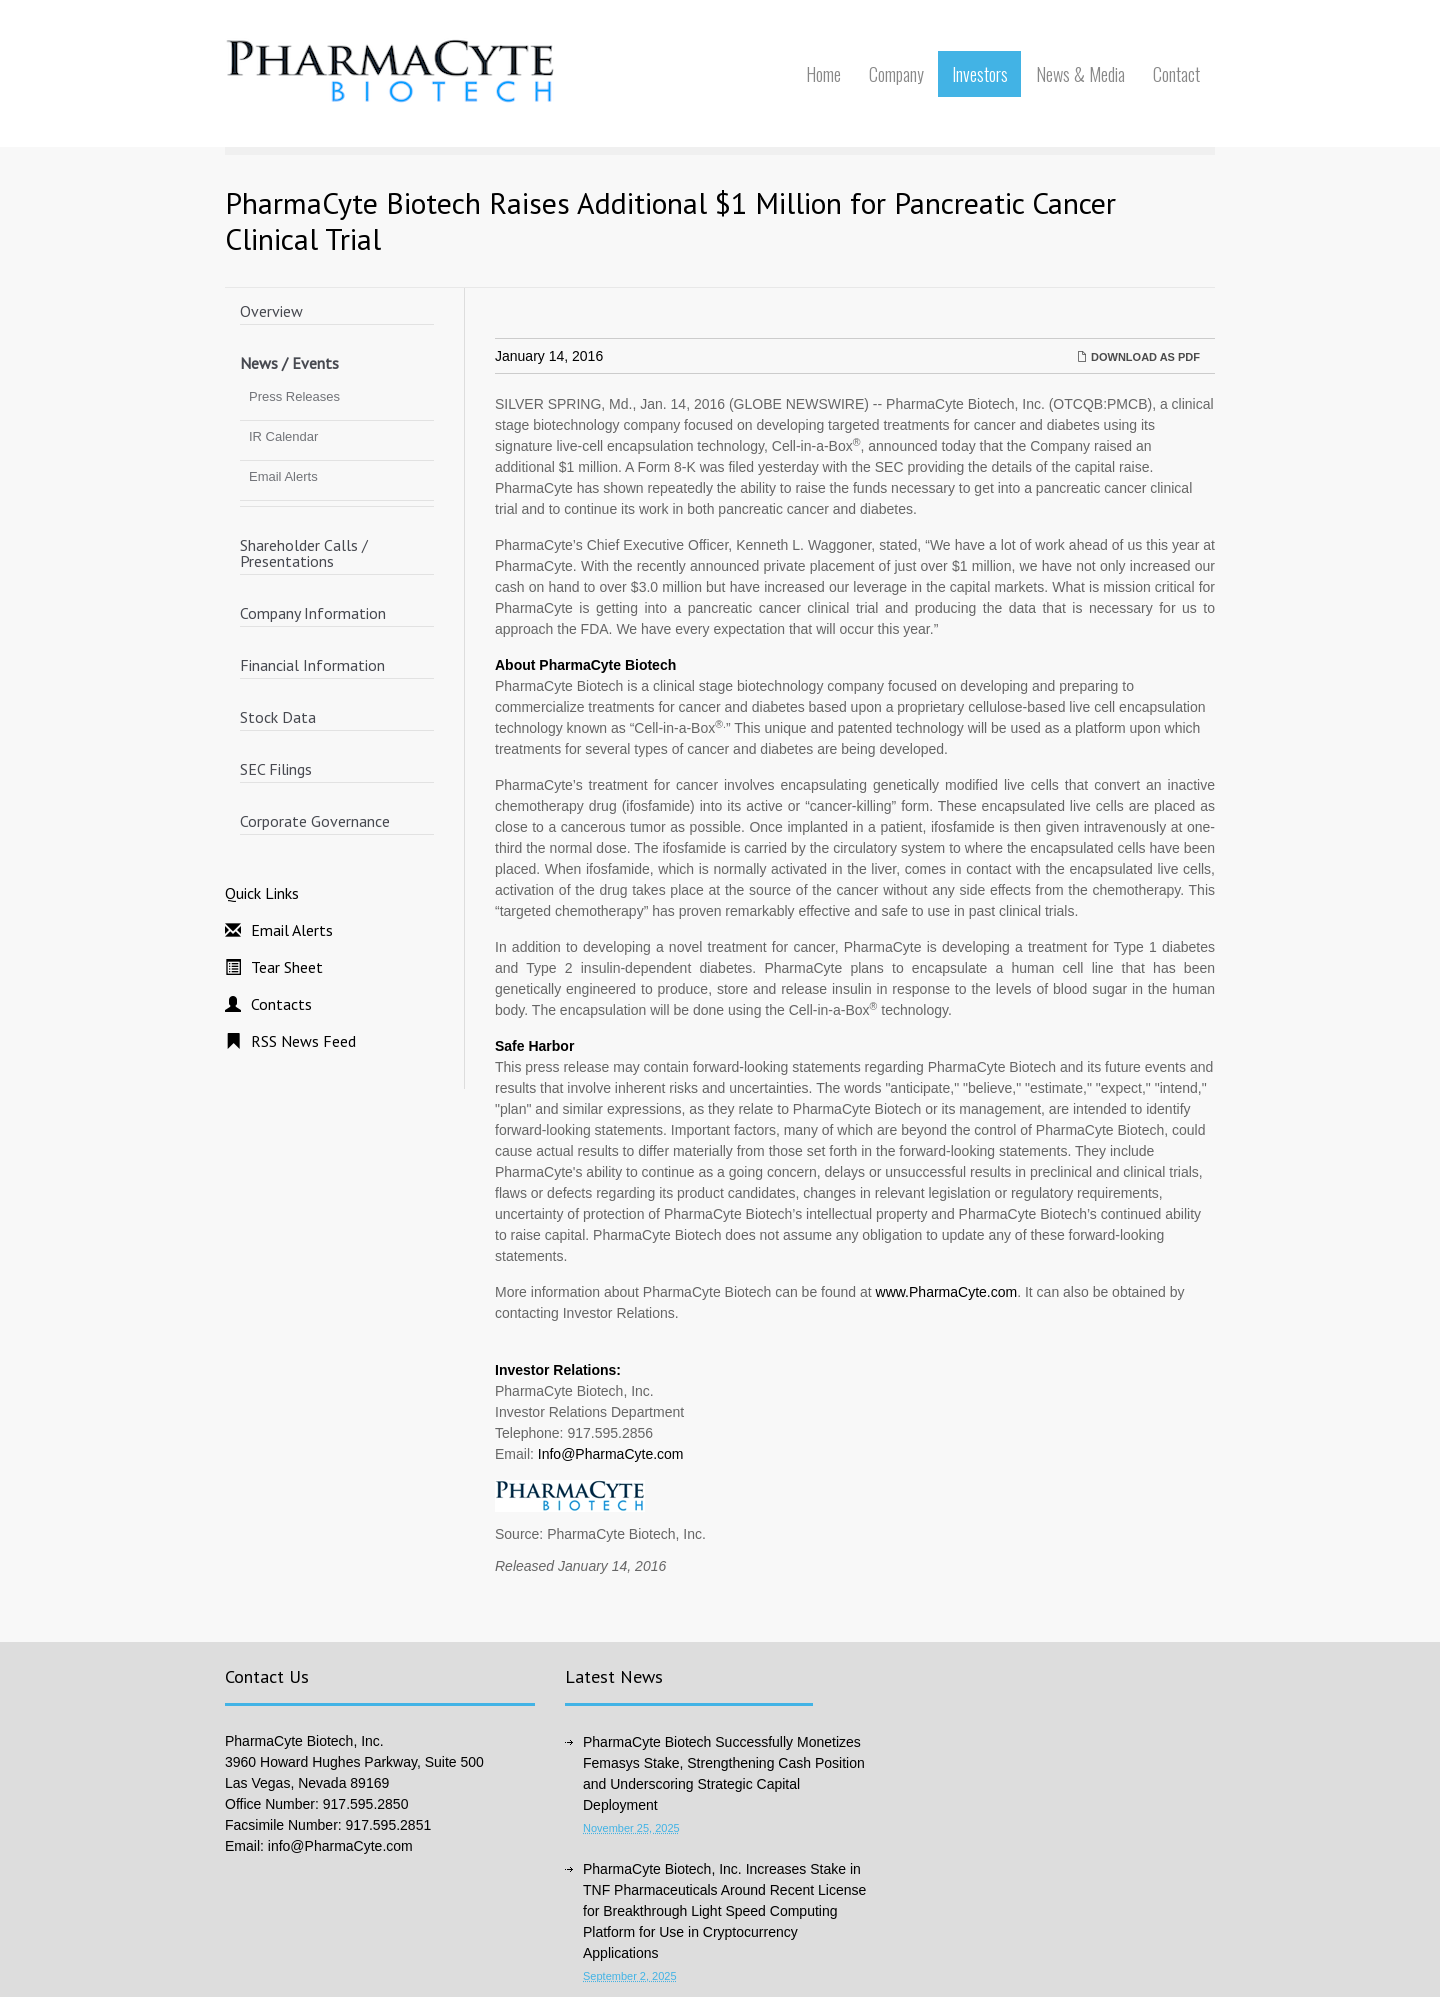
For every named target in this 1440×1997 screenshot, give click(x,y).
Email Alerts (283, 476)
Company (896, 74)
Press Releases (294, 396)
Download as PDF (1138, 357)
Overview (271, 311)
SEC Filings (276, 769)
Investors (980, 74)
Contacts (281, 1004)
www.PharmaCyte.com (947, 1292)
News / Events (289, 363)
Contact (1176, 74)
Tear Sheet (287, 967)
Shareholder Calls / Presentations (304, 553)
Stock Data (278, 717)
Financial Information (312, 665)
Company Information (313, 613)
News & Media (1080, 74)
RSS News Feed (303, 1041)
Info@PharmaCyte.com (611, 1454)
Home (823, 74)
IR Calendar (283, 436)
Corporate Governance (315, 821)
